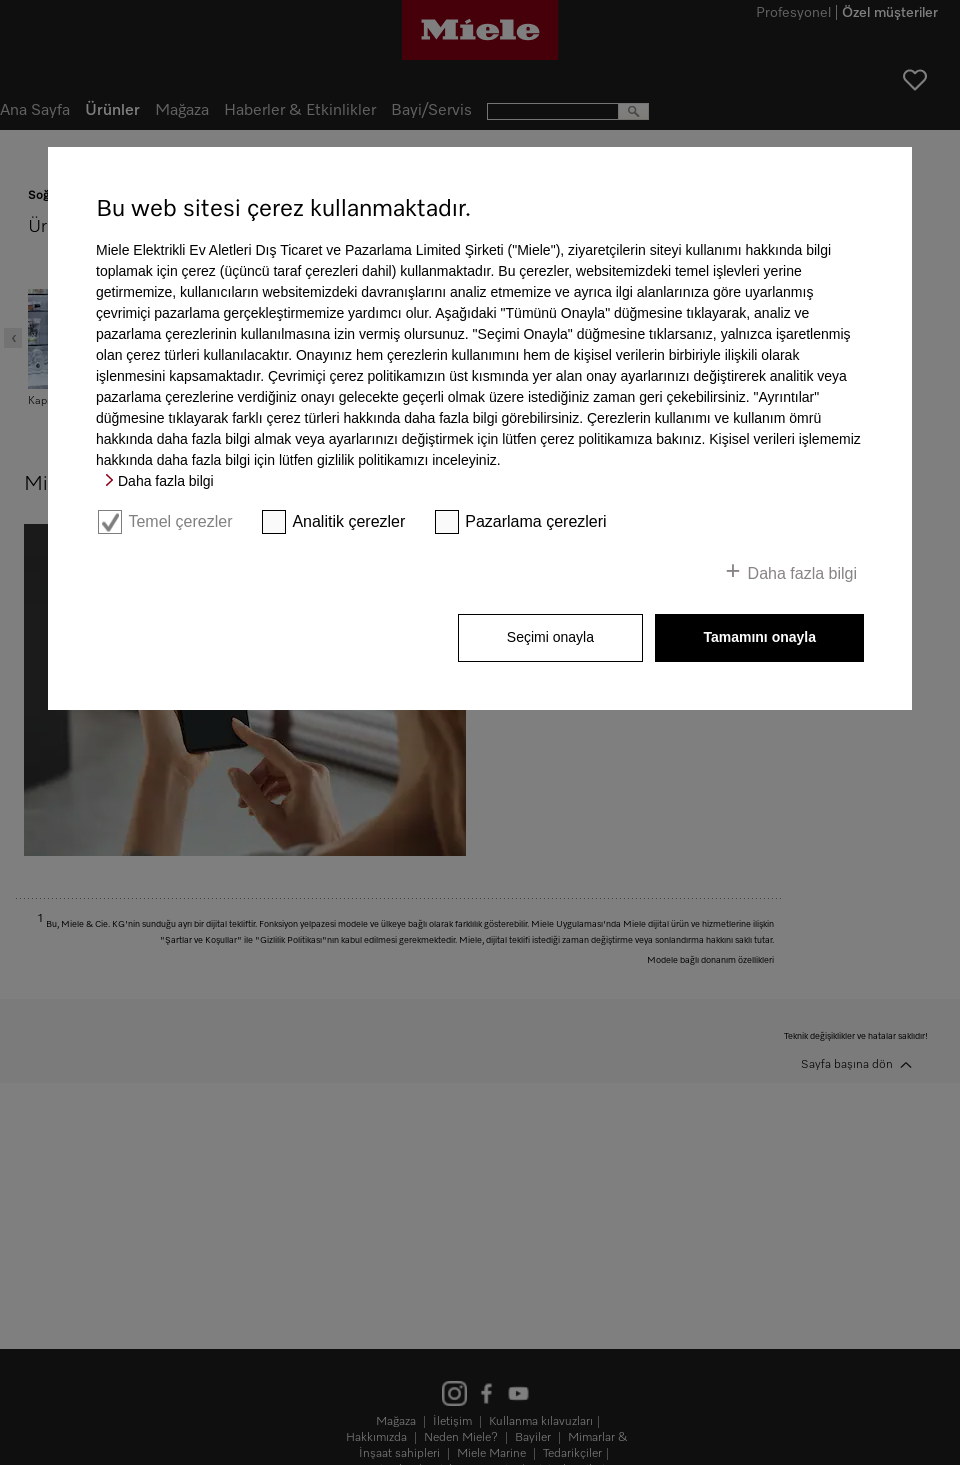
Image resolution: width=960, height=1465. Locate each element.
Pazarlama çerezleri (535, 521)
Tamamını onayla (759, 637)
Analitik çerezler (348, 521)
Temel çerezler (180, 521)
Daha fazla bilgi (166, 481)
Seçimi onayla (550, 637)
